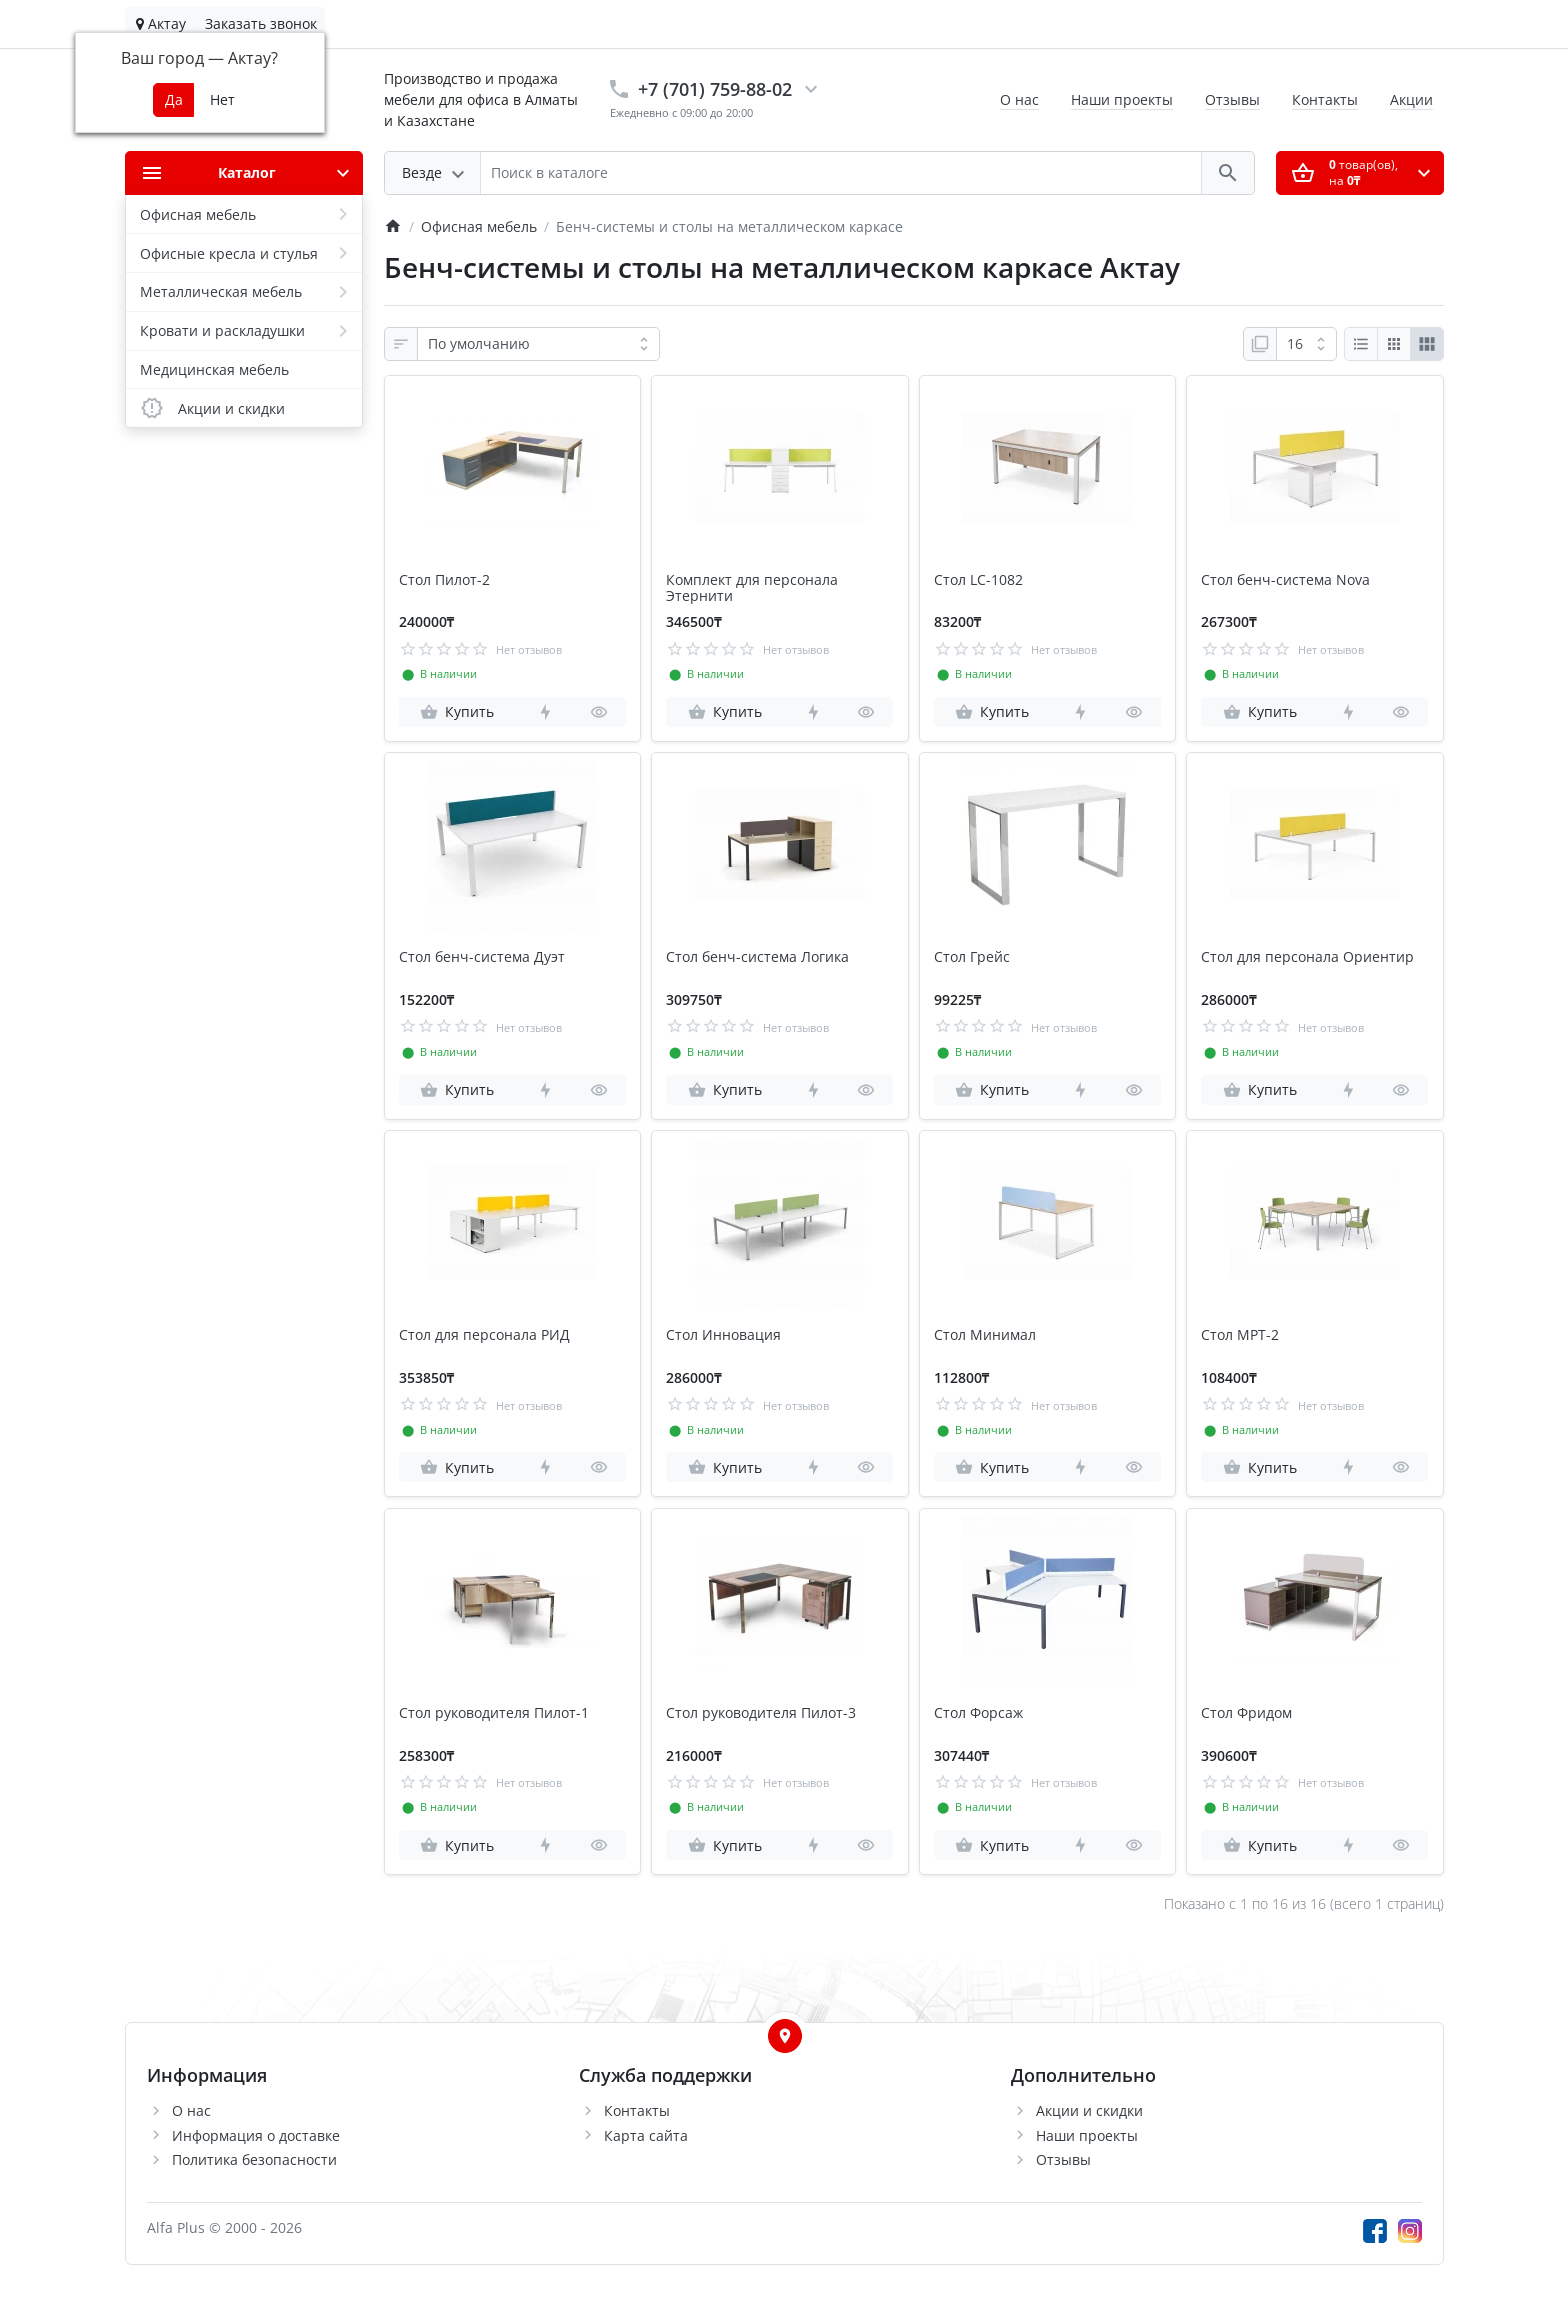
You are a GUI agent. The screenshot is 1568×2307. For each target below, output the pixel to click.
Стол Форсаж (978, 1713)
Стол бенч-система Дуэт (482, 957)
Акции (1411, 99)
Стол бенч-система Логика (757, 957)
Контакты (1325, 99)
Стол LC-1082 (978, 580)
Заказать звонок (261, 23)
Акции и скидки (1089, 2110)
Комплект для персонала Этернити (752, 589)
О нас (1019, 99)
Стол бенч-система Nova (1285, 580)
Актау (161, 23)
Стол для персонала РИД (484, 1335)
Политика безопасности (254, 2159)
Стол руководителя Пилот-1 (494, 1713)
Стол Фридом (1246, 1713)
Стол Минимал (985, 1335)
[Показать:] (1306, 344)
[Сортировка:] (538, 344)
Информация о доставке (256, 2135)
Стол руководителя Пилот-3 (761, 1713)
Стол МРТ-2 (1240, 1335)
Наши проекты (1122, 99)
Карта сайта (646, 2135)
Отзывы (1232, 99)
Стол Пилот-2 (444, 580)
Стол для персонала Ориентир (1307, 957)
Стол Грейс (972, 957)
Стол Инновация (723, 1335)
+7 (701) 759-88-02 (715, 89)
